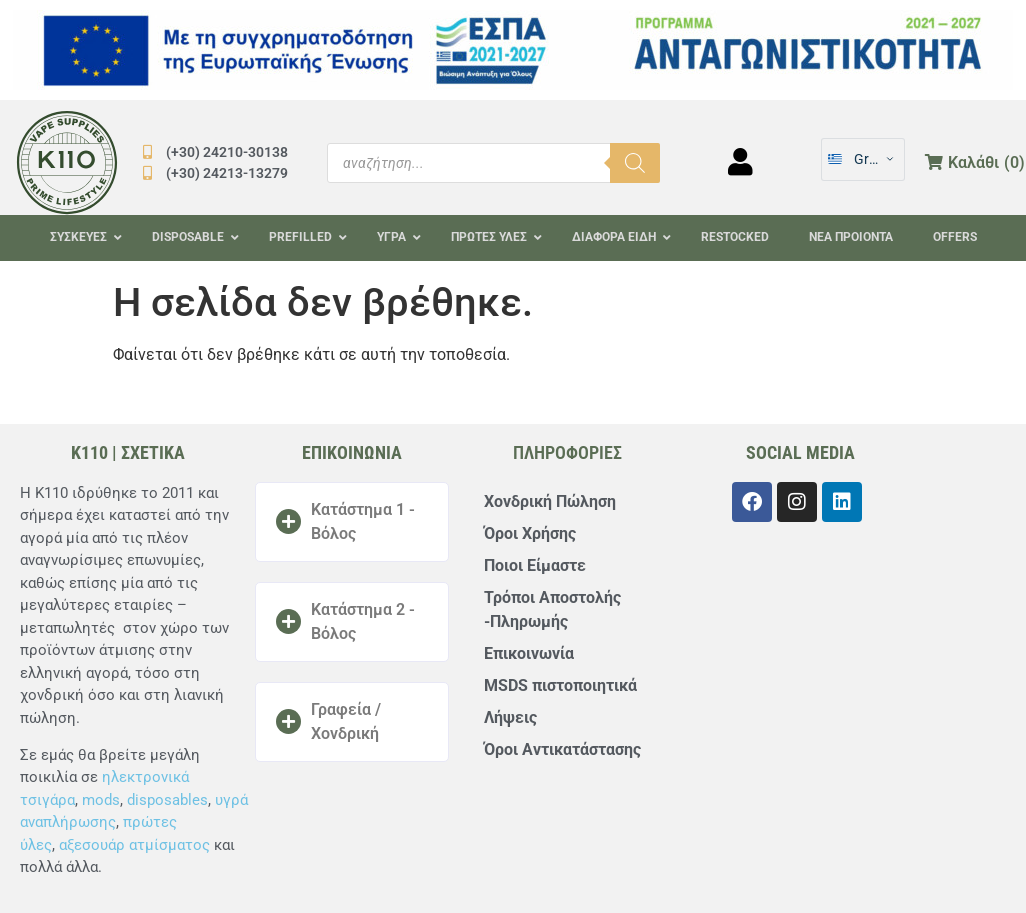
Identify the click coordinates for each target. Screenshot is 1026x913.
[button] (352, 522)
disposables (167, 800)
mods (101, 800)
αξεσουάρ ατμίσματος (134, 845)
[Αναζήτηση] (635, 163)
